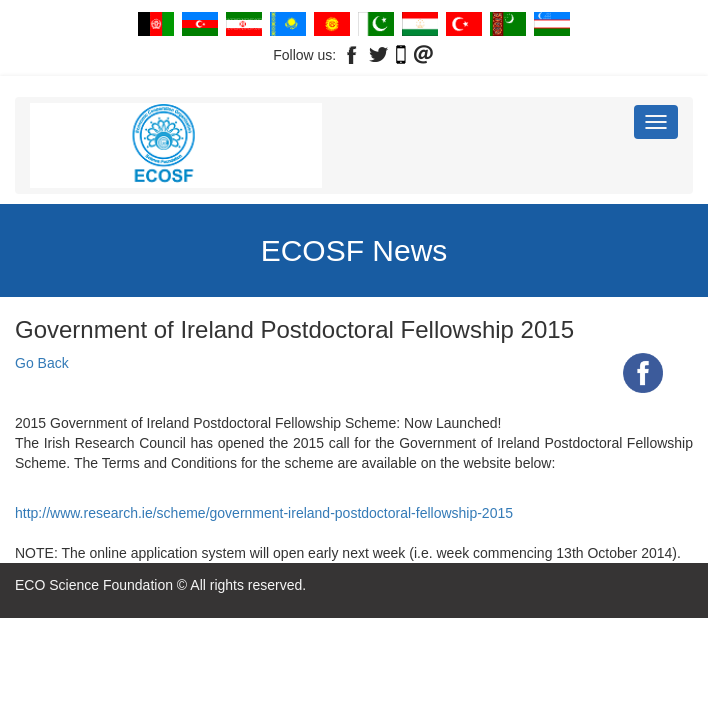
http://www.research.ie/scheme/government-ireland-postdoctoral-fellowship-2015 (264, 513)
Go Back (42, 363)
